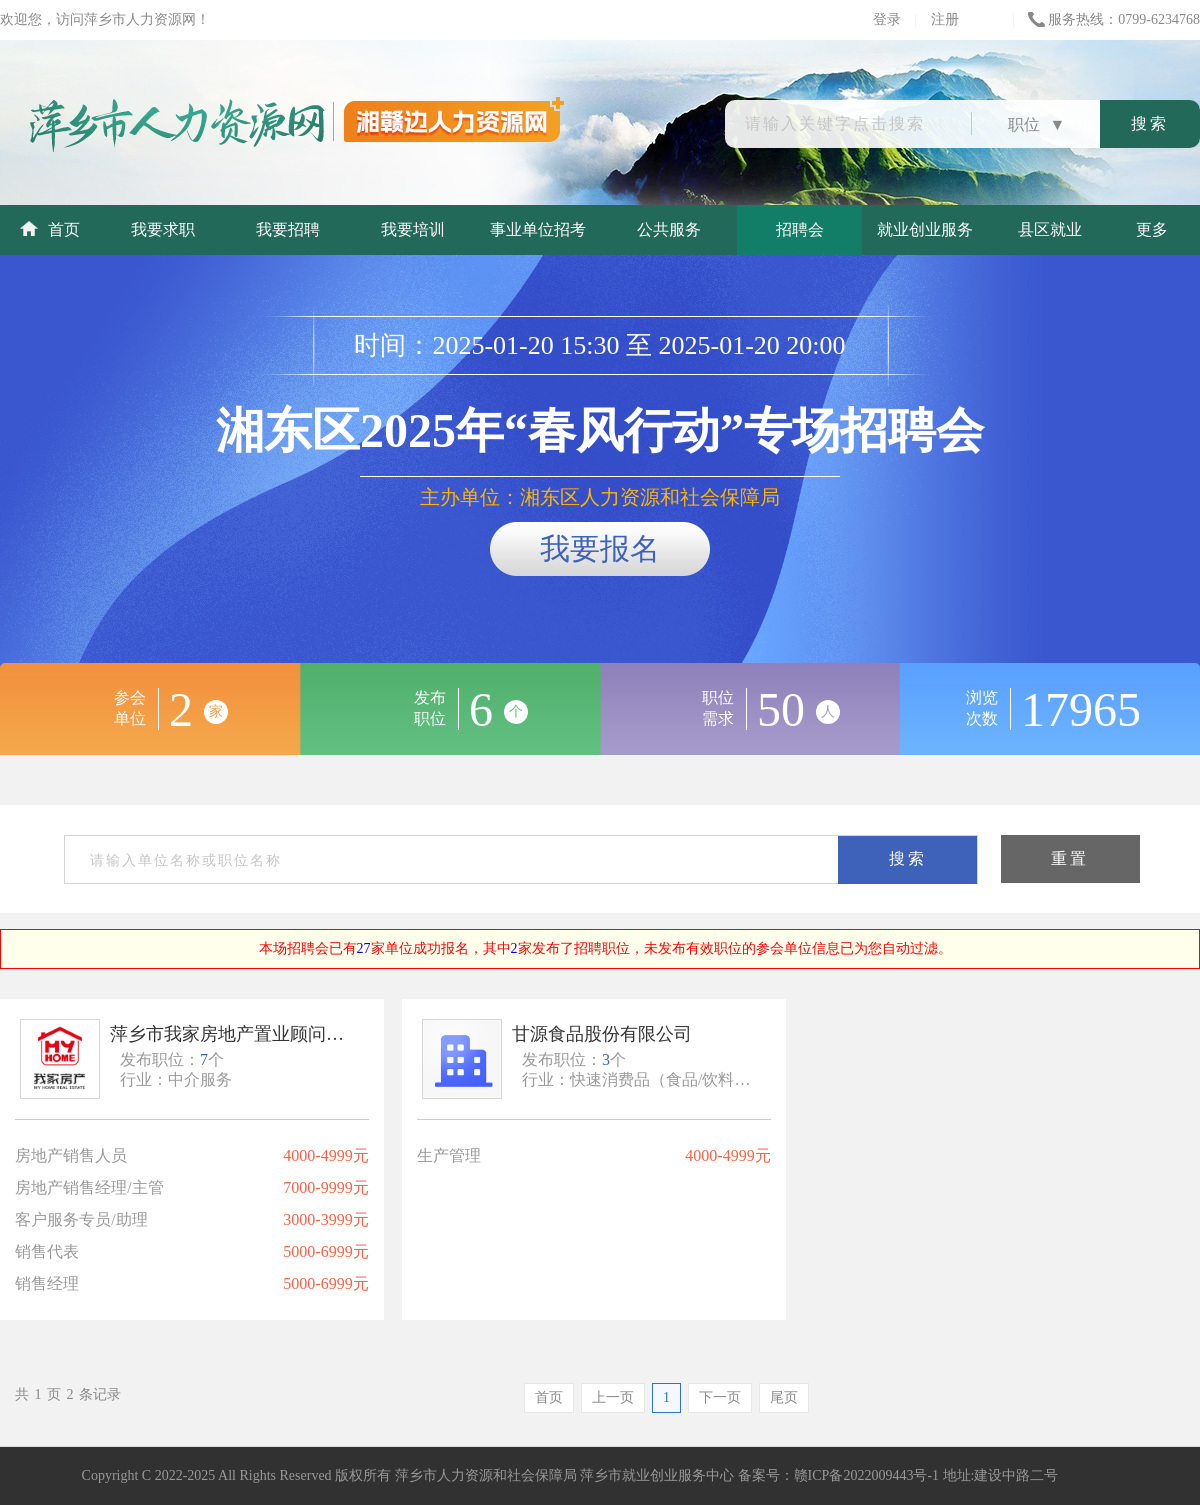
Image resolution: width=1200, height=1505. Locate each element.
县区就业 (1050, 229)
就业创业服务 (925, 229)
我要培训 (413, 229)
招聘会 (800, 229)
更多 (1152, 229)
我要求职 (163, 229)
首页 (50, 229)
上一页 (613, 1397)
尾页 (784, 1397)
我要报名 (600, 548)
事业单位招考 (538, 229)
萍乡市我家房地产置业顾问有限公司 (230, 1034)
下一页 (720, 1397)
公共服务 (669, 229)
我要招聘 (288, 229)
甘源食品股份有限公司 (602, 1034)
